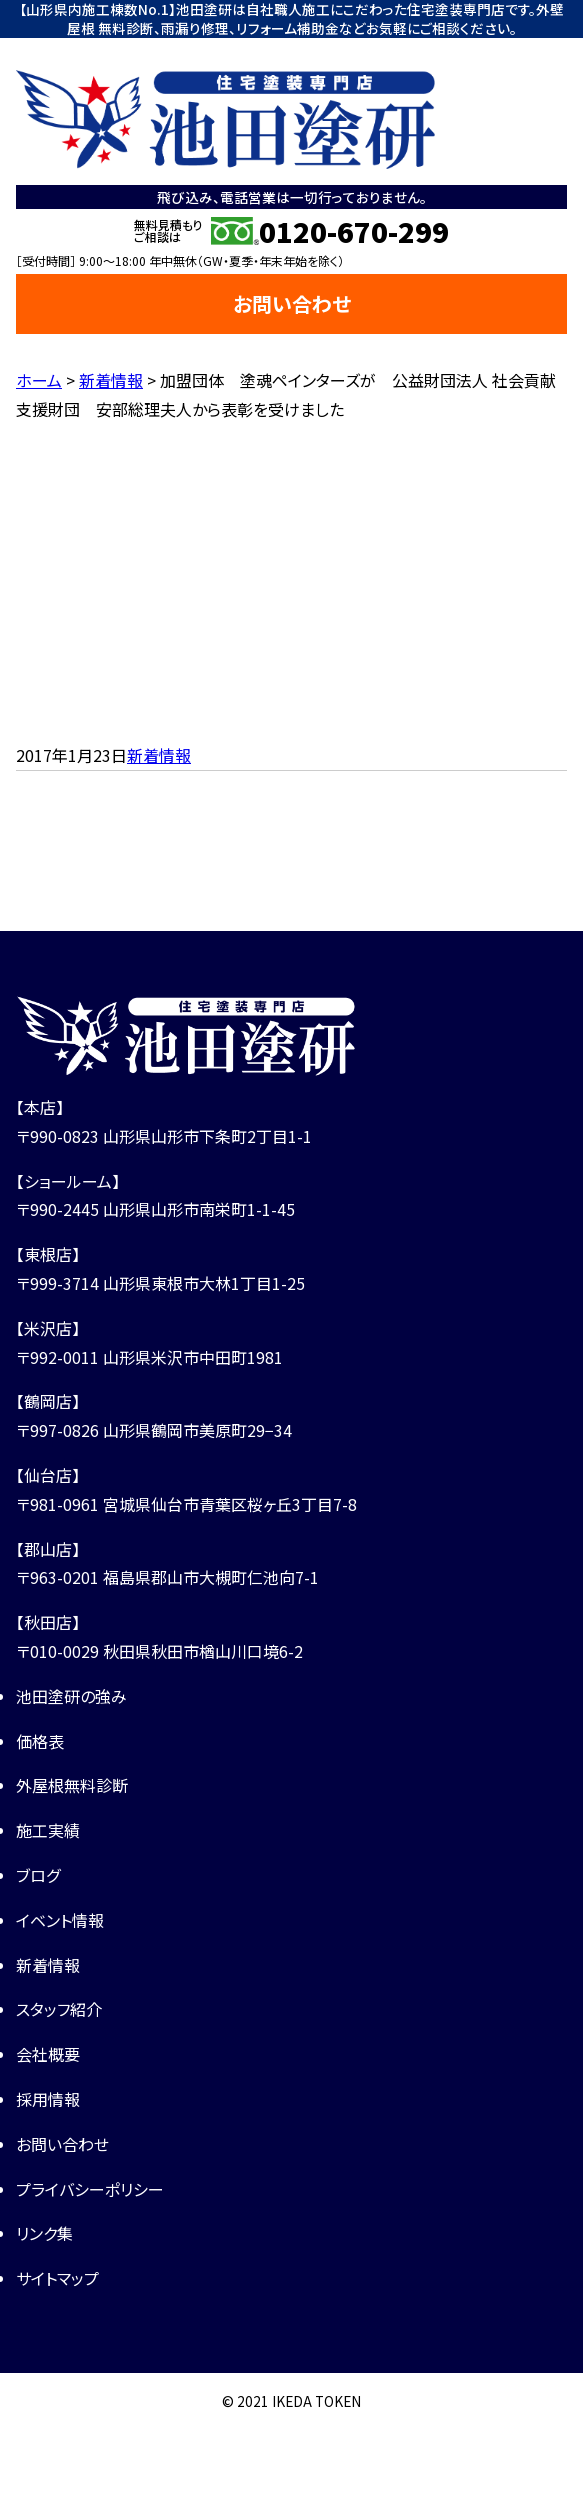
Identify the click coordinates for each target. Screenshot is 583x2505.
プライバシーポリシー (90, 2189)
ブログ (38, 1875)
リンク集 (44, 2233)
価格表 (40, 1741)
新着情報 (159, 755)
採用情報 (48, 2099)
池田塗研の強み (71, 1696)
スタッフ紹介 (59, 2009)
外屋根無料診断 (72, 1785)
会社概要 (48, 2054)
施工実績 (48, 1830)
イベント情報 (60, 1920)
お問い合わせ (292, 303)
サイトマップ (57, 2278)
